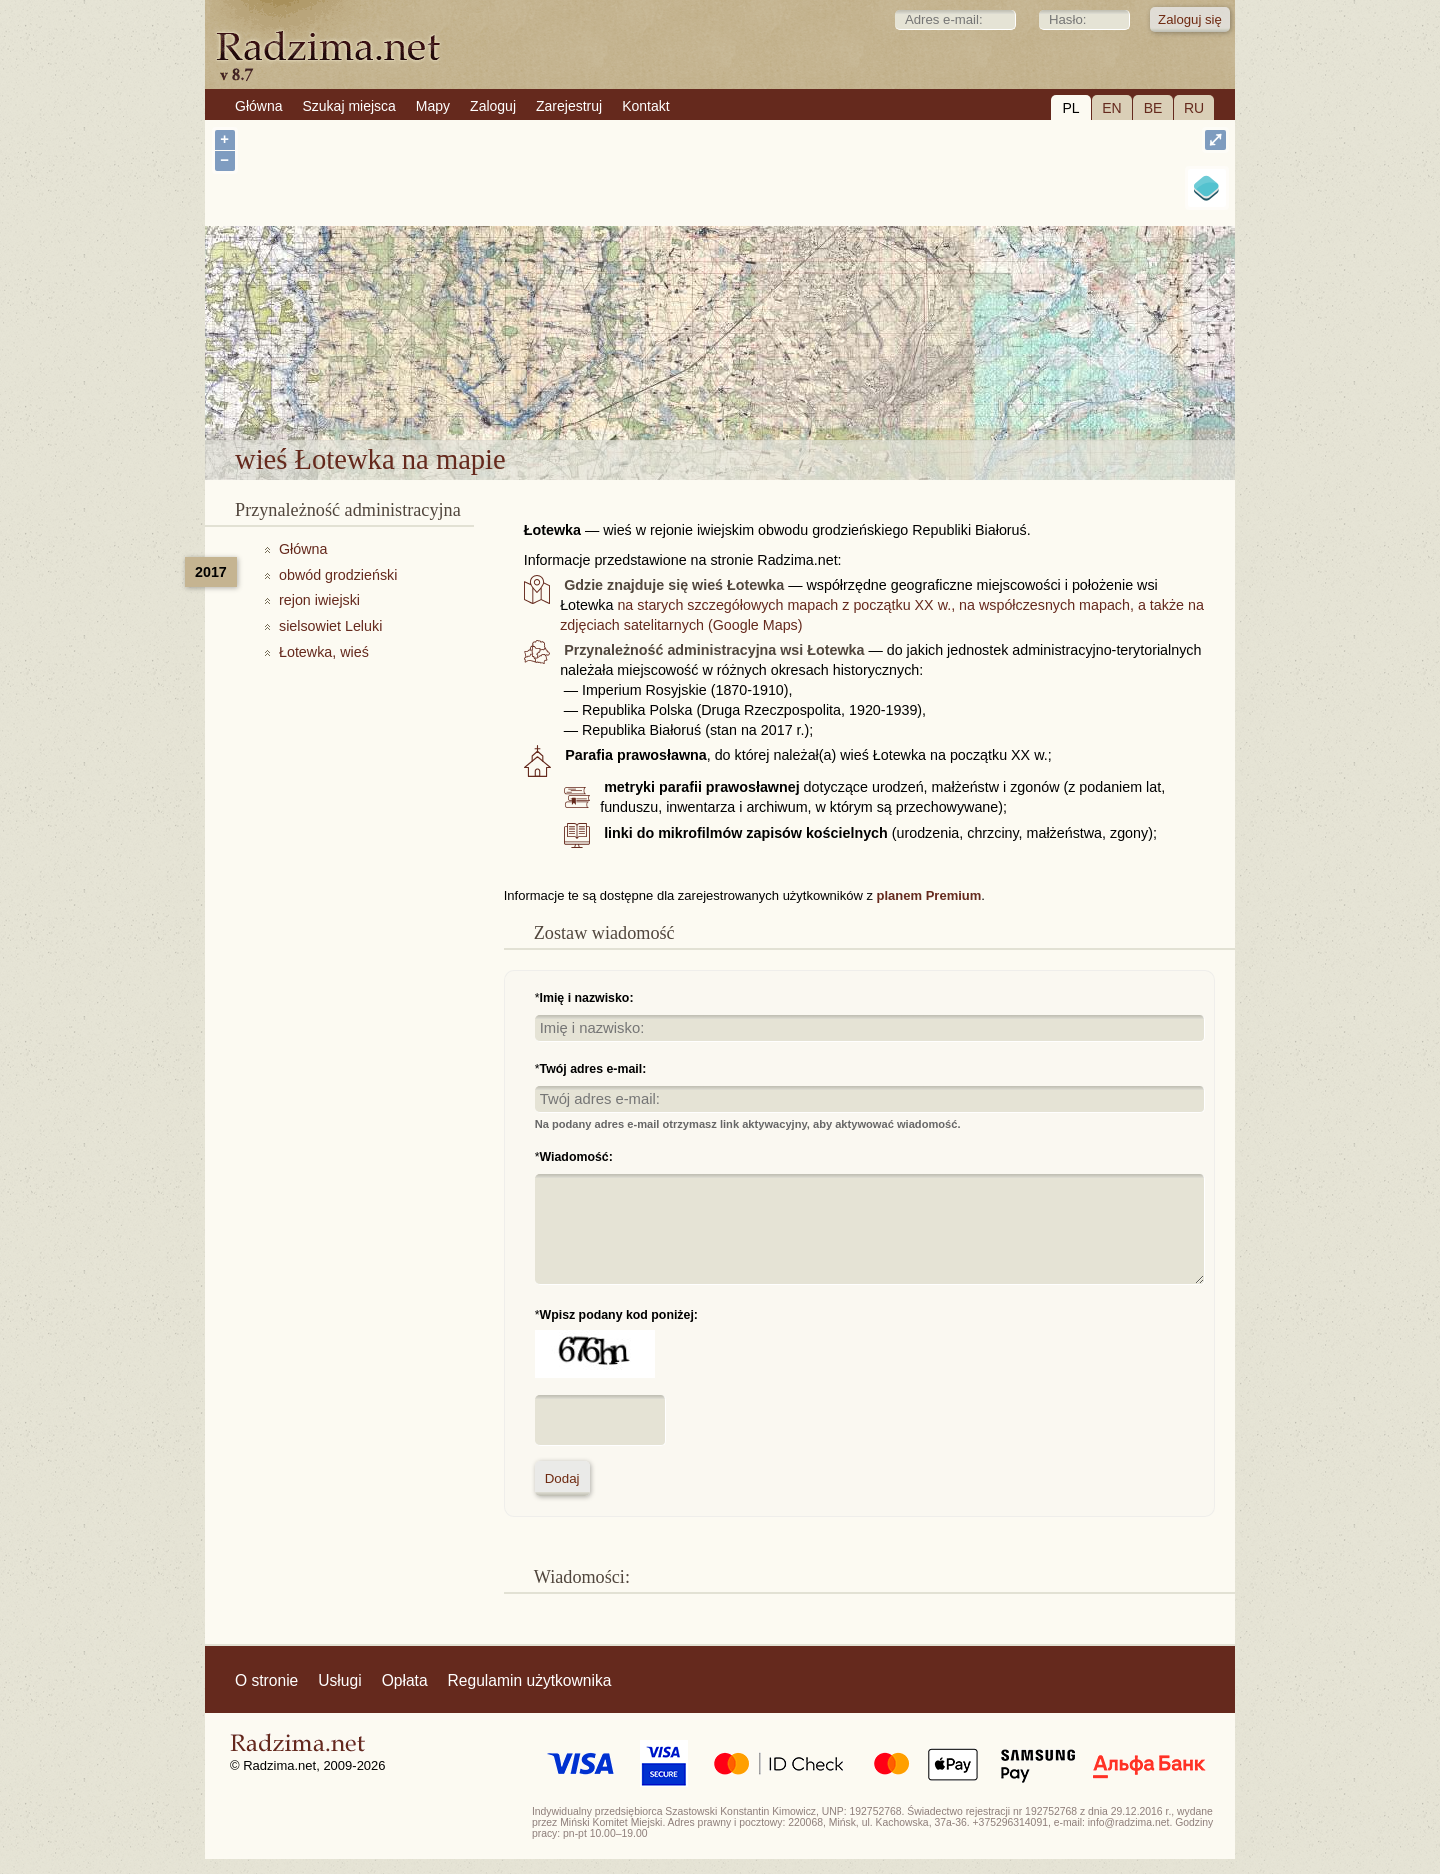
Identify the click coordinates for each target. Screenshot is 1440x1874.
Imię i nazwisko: (587, 998)
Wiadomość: (576, 1157)
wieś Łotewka (780, 388)
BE (1153, 108)
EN (1111, 108)
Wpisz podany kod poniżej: (619, 1315)
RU (1194, 108)
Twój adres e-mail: (593, 1069)
